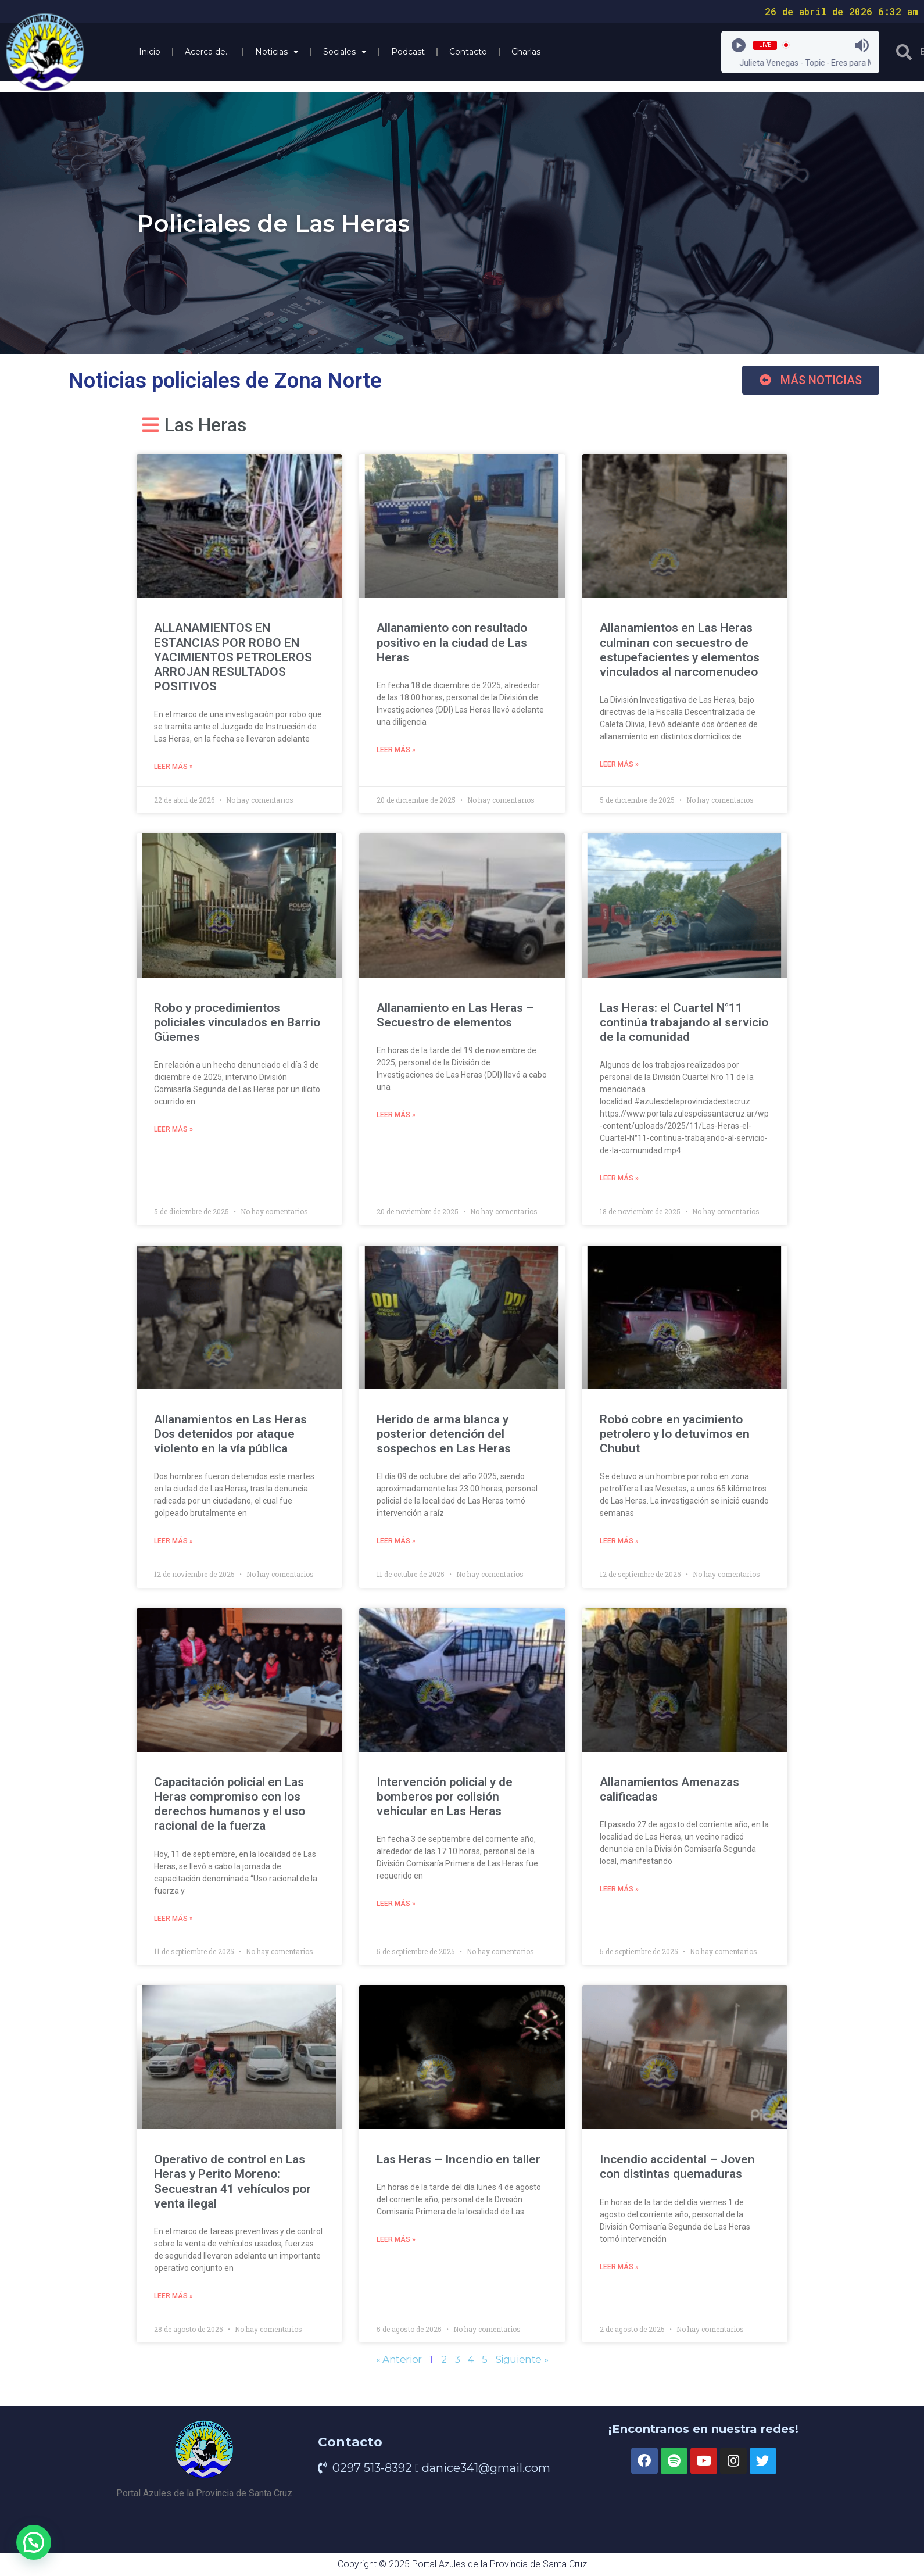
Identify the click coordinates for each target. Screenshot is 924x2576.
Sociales (345, 52)
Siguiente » (522, 2365)
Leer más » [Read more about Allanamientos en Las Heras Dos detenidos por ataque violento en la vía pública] (173, 1544)
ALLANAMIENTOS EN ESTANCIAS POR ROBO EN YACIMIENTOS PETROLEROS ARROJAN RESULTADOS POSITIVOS (233, 657)
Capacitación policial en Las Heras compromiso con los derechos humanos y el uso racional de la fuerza (229, 1808)
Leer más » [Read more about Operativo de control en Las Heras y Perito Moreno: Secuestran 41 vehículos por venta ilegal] (173, 2302)
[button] (810, 380)
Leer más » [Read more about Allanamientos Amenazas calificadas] (619, 1894)
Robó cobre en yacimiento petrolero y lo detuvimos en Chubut (675, 1436)
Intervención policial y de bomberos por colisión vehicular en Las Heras (445, 1800)
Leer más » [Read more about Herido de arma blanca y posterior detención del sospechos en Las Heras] (396, 1544)
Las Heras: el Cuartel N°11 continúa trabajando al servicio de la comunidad (684, 1023)
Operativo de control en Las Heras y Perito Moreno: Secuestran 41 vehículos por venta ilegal (232, 2186)
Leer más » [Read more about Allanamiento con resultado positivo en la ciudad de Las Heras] (396, 751)
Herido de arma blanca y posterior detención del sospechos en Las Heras (444, 1436)
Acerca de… (208, 51)
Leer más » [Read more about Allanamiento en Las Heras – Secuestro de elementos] (396, 1117)
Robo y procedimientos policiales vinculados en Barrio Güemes (237, 1023)
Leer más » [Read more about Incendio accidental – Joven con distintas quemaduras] (619, 2273)
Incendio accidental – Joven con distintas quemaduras (677, 2171)
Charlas (525, 51)
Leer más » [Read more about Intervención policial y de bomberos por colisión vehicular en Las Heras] (396, 1908)
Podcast (408, 51)
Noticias (277, 52)
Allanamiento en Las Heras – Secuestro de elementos (455, 1016)
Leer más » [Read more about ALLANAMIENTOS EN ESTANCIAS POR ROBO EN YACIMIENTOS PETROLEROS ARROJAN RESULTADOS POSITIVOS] (173, 768)
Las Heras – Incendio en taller (458, 2164)
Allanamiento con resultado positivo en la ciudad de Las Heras (452, 642)
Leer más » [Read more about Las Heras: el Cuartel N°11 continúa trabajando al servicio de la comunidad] (619, 1180)
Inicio (149, 51)
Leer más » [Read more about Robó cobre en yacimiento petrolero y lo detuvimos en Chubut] (619, 1544)
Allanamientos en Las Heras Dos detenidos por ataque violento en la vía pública (230, 1436)
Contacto (468, 51)
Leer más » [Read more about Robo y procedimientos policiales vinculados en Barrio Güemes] (173, 1132)
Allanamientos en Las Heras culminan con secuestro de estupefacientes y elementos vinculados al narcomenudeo (680, 650)
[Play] (738, 45)
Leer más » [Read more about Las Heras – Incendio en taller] (396, 2245)
